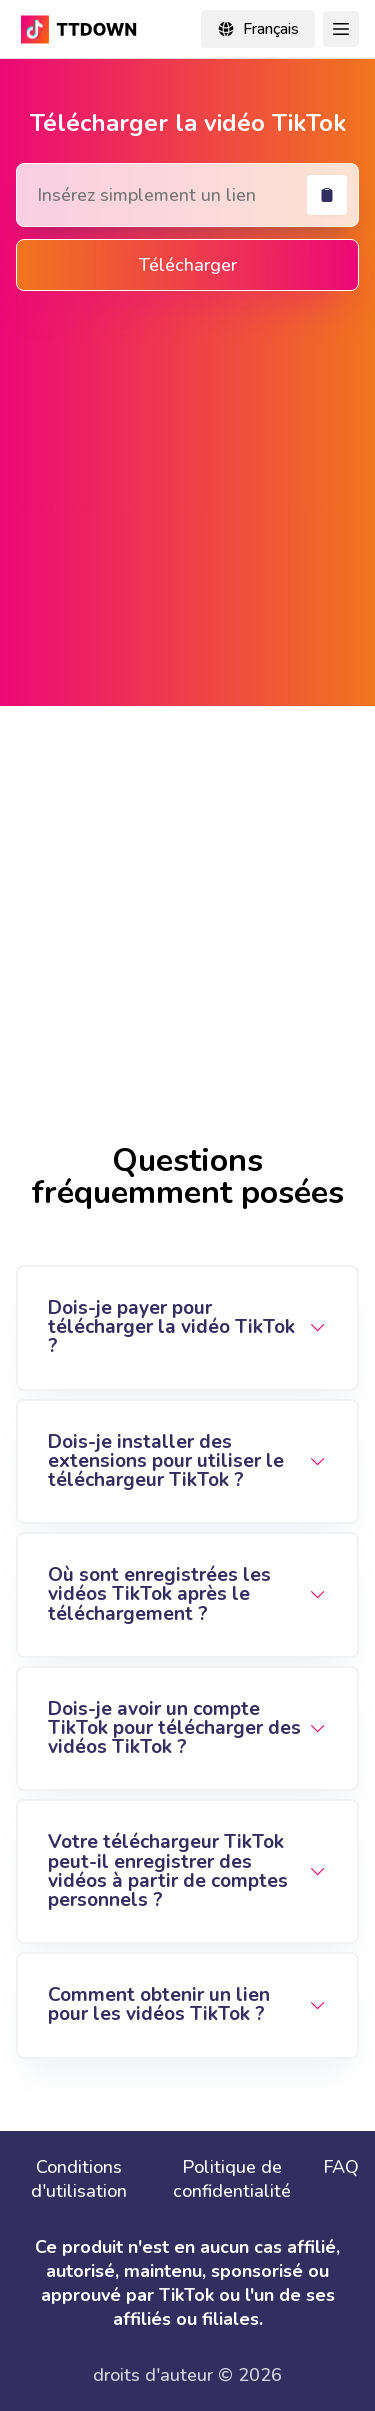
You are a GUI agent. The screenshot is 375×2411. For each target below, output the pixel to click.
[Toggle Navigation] (341, 29)
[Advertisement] (187, 494)
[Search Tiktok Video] (187, 195)
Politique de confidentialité (232, 2179)
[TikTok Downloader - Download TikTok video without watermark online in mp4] (81, 29)
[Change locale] (258, 29)
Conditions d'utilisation (79, 2179)
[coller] (327, 195)
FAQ (341, 2167)
